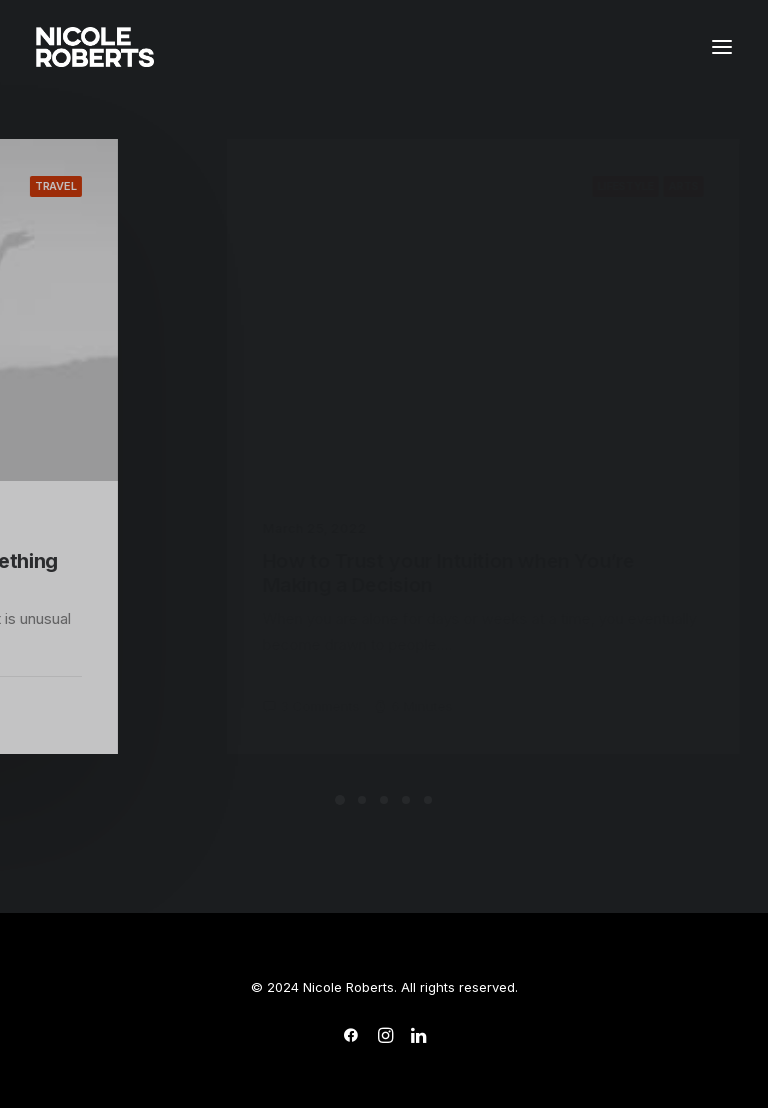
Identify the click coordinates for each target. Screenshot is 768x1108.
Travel (119, 186)
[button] (722, 47)
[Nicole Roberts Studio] (95, 47)
